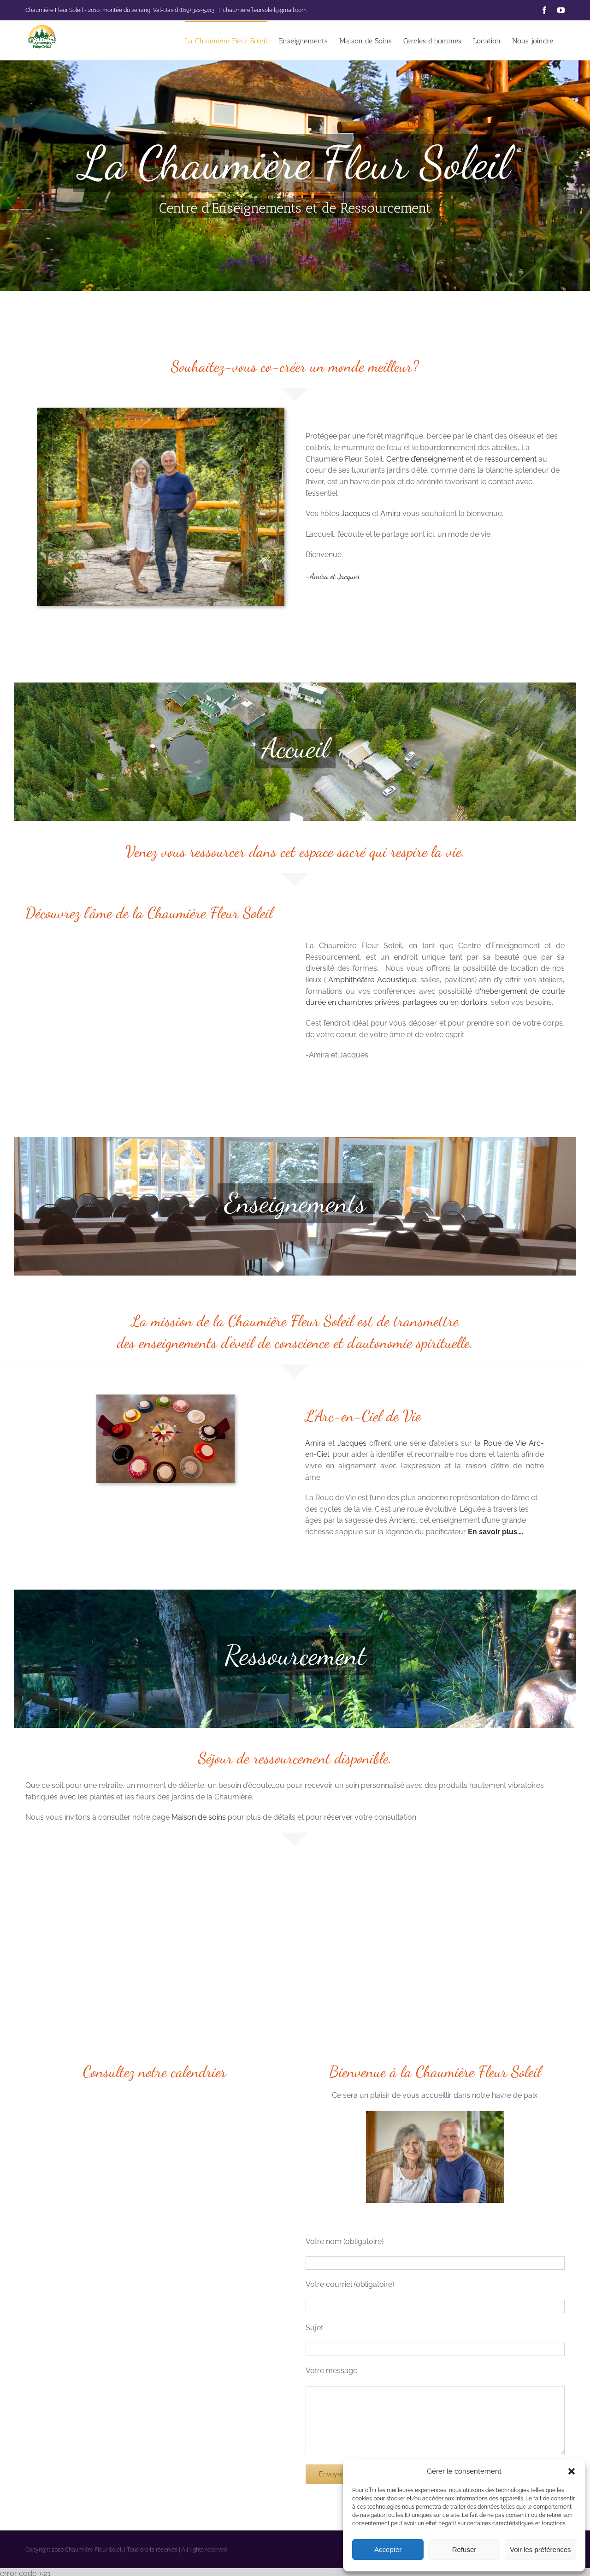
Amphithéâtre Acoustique (372, 979)
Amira (390, 513)
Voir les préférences (540, 2549)
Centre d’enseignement (425, 459)
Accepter (387, 2549)
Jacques (355, 513)
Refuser (464, 2549)
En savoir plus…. (496, 1531)
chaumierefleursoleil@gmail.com (265, 10)
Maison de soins (198, 1817)
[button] (571, 2471)
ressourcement (510, 459)
